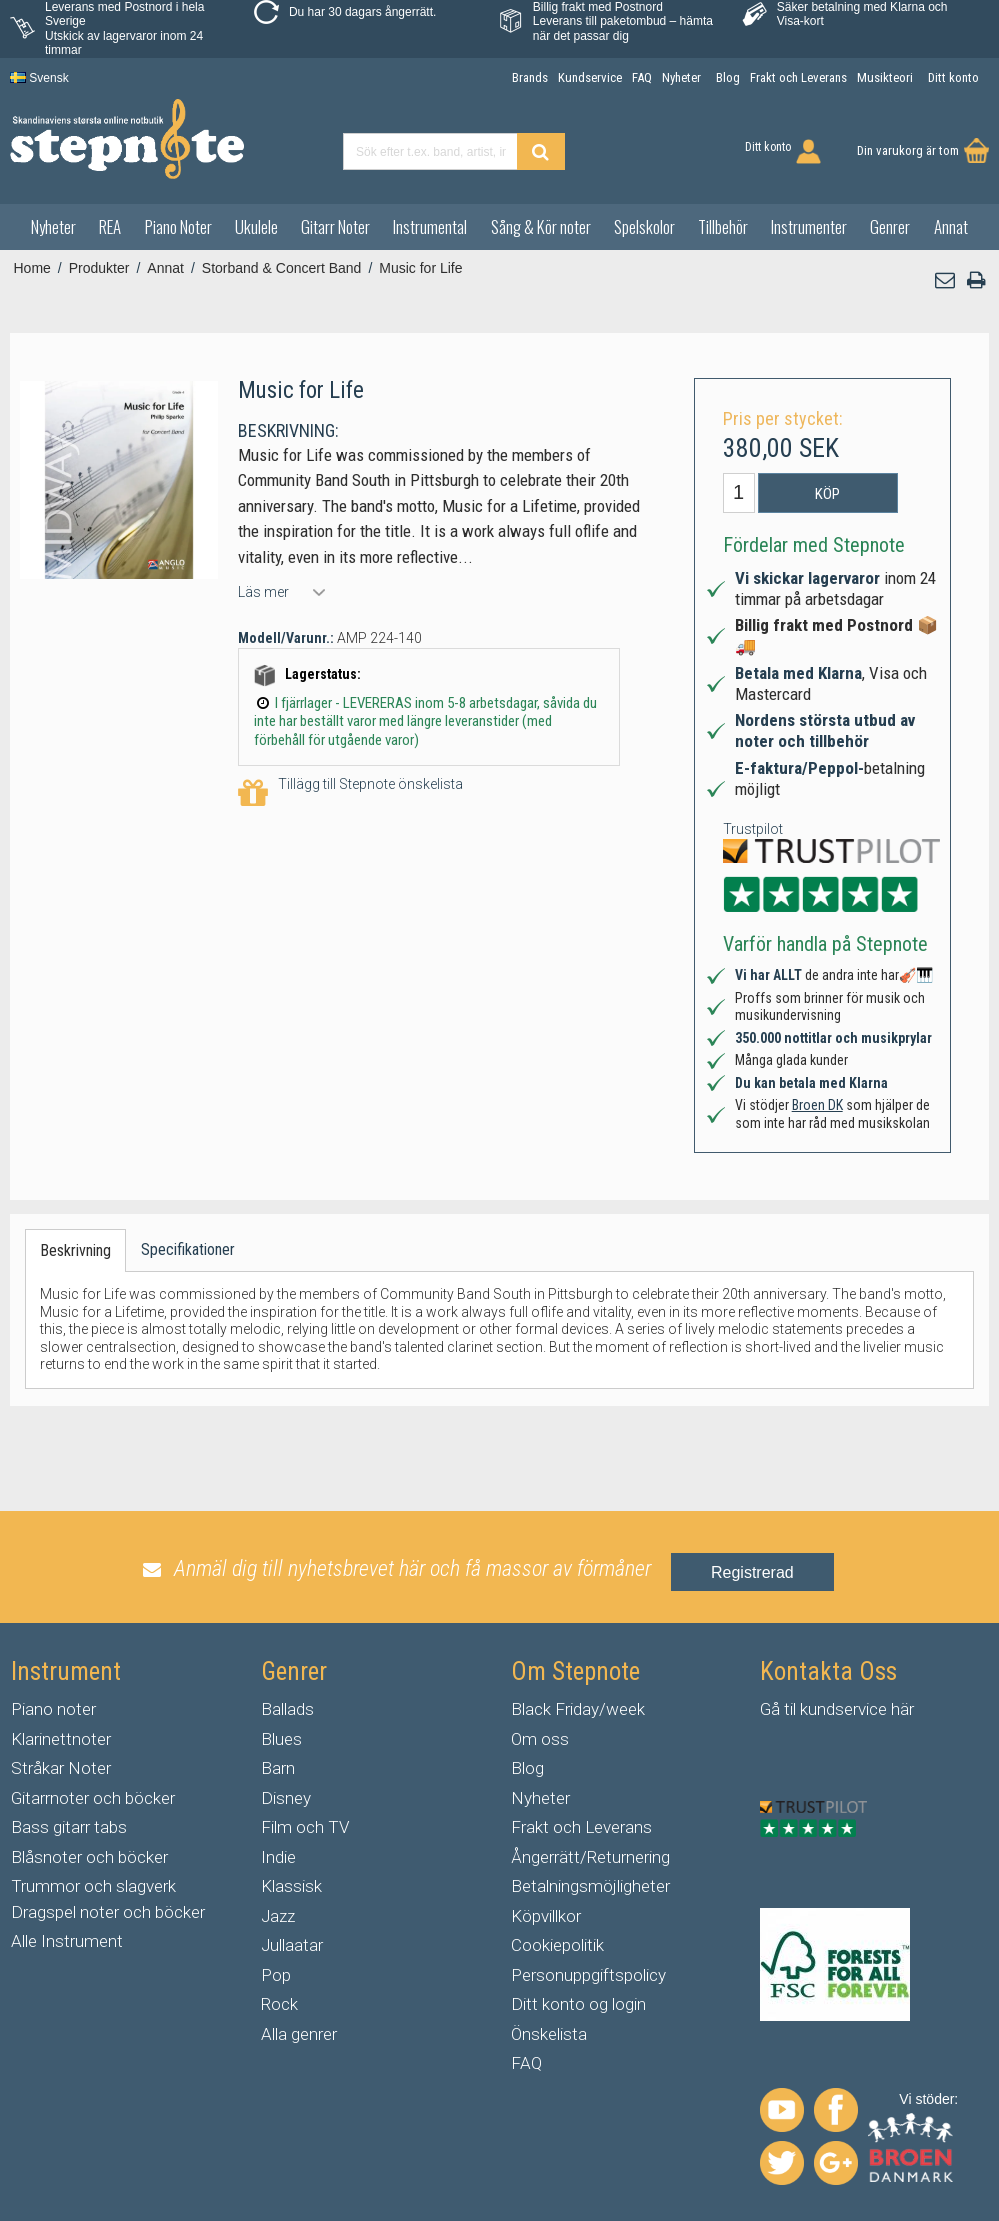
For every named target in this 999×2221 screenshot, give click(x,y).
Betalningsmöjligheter (590, 1886)
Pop (276, 1975)
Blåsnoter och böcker (89, 1857)
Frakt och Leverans (581, 1827)
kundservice (843, 1709)
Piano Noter (178, 226)
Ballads (287, 1709)
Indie (278, 1857)
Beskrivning (75, 1250)
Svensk (39, 78)
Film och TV (305, 1827)
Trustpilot (753, 829)
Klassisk (291, 1886)
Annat (951, 226)
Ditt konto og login (578, 2004)
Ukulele (256, 226)
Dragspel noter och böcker (108, 1912)
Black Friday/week (578, 1709)
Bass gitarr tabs (69, 1827)
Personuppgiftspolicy (588, 1975)
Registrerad (752, 1572)
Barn (278, 1768)
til (790, 1709)
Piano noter (53, 1709)
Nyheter (53, 226)
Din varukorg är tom (908, 150)
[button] (946, 280)
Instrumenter (809, 226)
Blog (527, 1768)
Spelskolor (644, 226)
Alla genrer (299, 2034)
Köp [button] (827, 494)
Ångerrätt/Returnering (590, 1857)
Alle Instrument (67, 1941)
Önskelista (549, 2034)
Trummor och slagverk (93, 1886)
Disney (286, 1798)
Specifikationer (188, 1249)
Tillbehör (723, 226)
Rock (279, 2004)
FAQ (526, 2063)
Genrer (890, 226)
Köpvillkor (546, 1916)
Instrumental (430, 226)
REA (110, 226)
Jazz (278, 1916)
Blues (281, 1739)
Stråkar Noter (61, 1768)
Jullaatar (292, 1945)
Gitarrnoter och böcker (93, 1798)
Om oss (540, 1739)
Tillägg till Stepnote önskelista (350, 793)
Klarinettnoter (61, 1739)
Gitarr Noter (335, 226)
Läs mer (263, 592)
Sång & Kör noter (541, 226)
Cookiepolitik (557, 1945)
